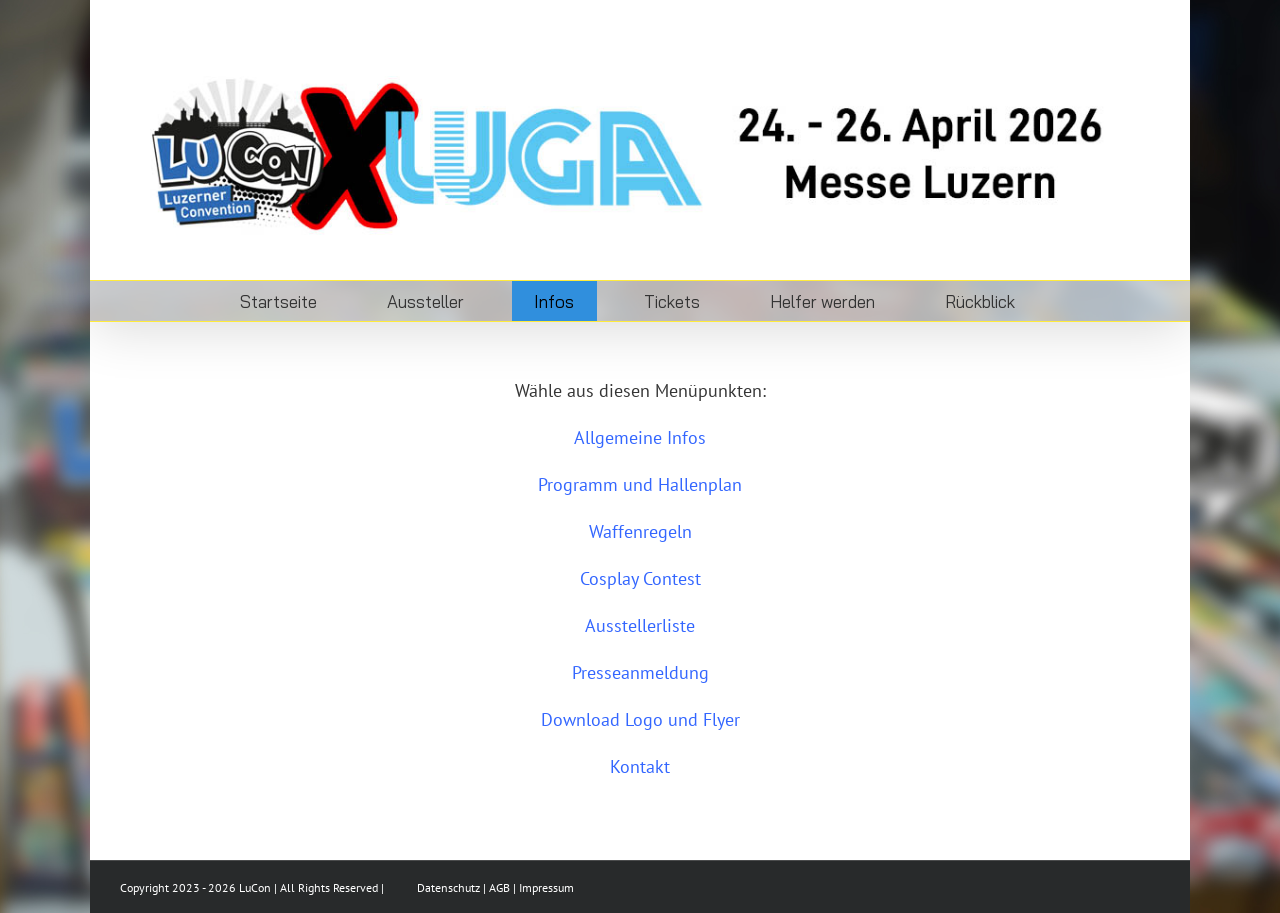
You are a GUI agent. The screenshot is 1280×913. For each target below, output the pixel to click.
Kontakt (640, 766)
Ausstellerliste (640, 625)
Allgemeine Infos (640, 437)
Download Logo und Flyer (640, 719)
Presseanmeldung (640, 672)
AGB (499, 887)
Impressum (546, 887)
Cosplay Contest (640, 578)
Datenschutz (448, 887)
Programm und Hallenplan (640, 484)
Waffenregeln (640, 531)
